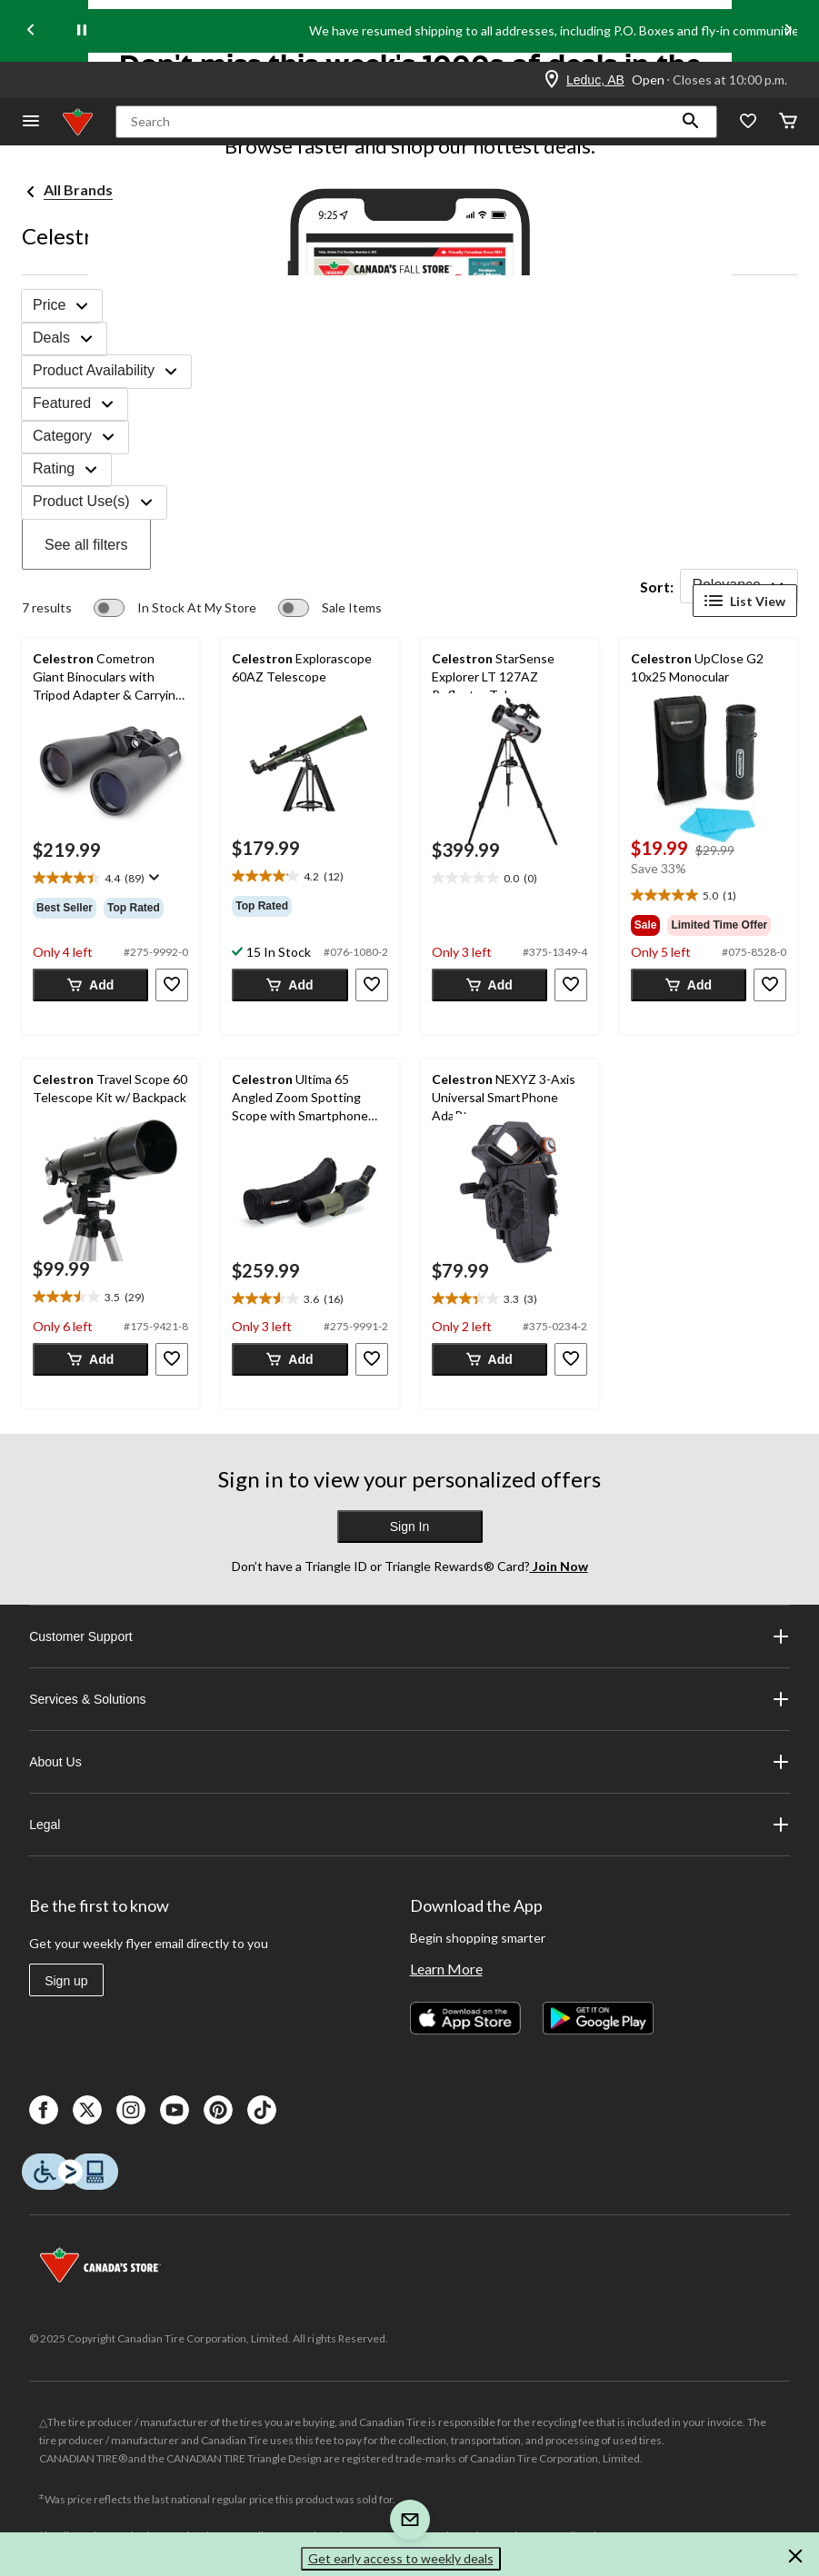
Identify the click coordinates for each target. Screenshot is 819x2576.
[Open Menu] (31, 122)
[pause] (82, 31)
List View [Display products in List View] (744, 601)
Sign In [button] (410, 1526)
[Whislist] (748, 122)
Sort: (657, 586)
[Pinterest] (218, 2109)
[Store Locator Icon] (552, 80)
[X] (87, 2109)
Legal (409, 1824)
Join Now (559, 1566)
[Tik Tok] (261, 2109)
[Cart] (788, 122)
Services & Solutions (409, 1699)
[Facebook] (43, 2109)
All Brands (78, 189)
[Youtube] (174, 2109)
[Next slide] (788, 31)
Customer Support (409, 1636)
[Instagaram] (130, 2109)
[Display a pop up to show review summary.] (152, 878)
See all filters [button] (86, 544)
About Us (409, 1762)
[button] (691, 122)
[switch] (175, 608)
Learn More (446, 1968)
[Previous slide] (31, 31)
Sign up (66, 1981)
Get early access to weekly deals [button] (401, 2558)
